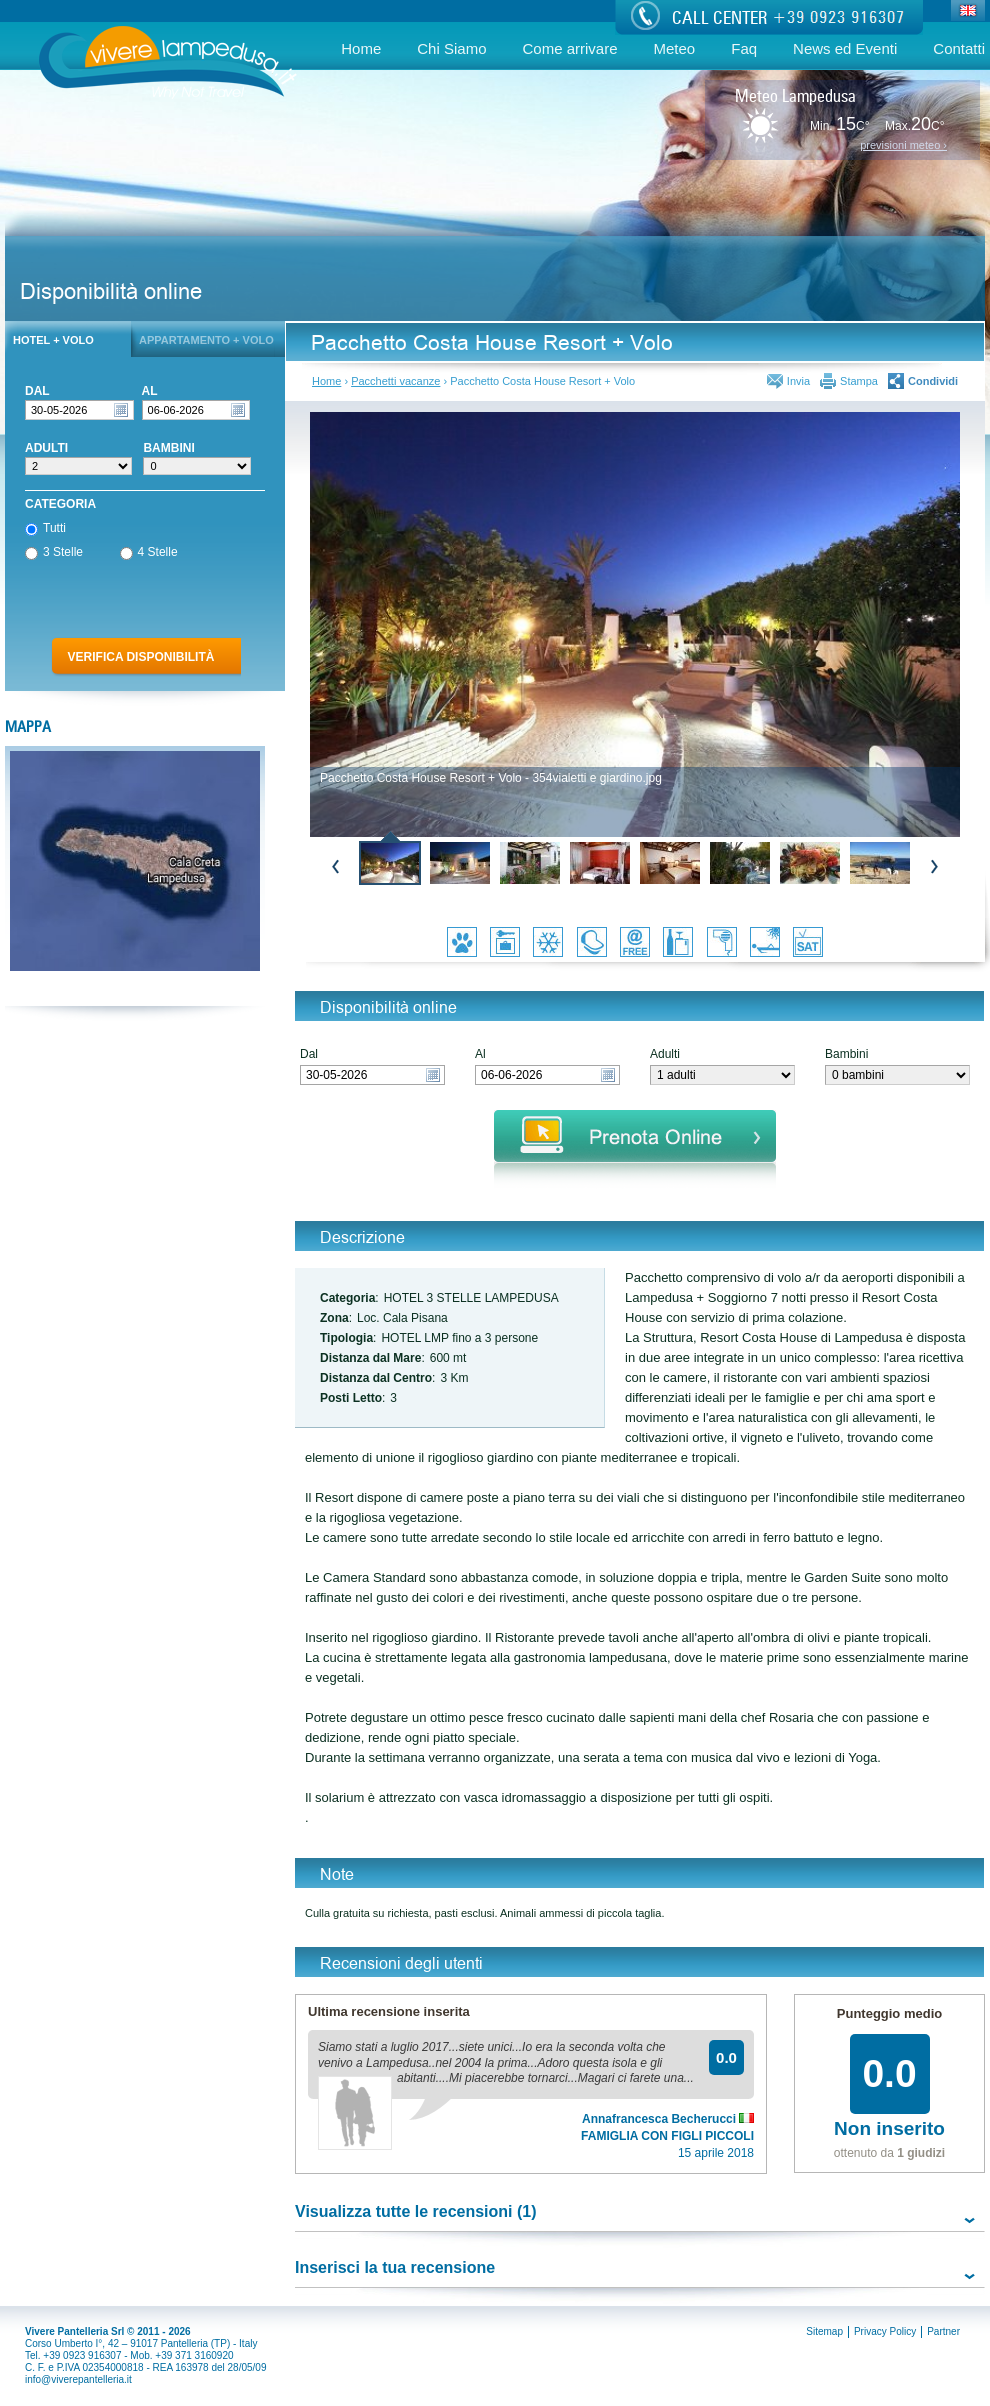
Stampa (859, 381)
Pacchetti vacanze (395, 381)
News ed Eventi (845, 48)
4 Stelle (149, 553)
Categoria (60, 504)
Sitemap (824, 2331)
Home (361, 48)
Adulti (665, 1054)
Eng (968, 12)
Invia (798, 381)
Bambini (846, 1054)
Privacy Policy (885, 2331)
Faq (744, 48)
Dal (309, 1054)
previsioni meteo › (903, 145)
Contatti (959, 48)
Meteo (675, 48)
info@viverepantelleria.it (78, 2379)
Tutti (45, 529)
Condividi (933, 381)
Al (480, 1054)
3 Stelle (54, 553)
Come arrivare (569, 48)
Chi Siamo (451, 48)
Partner (943, 2331)
